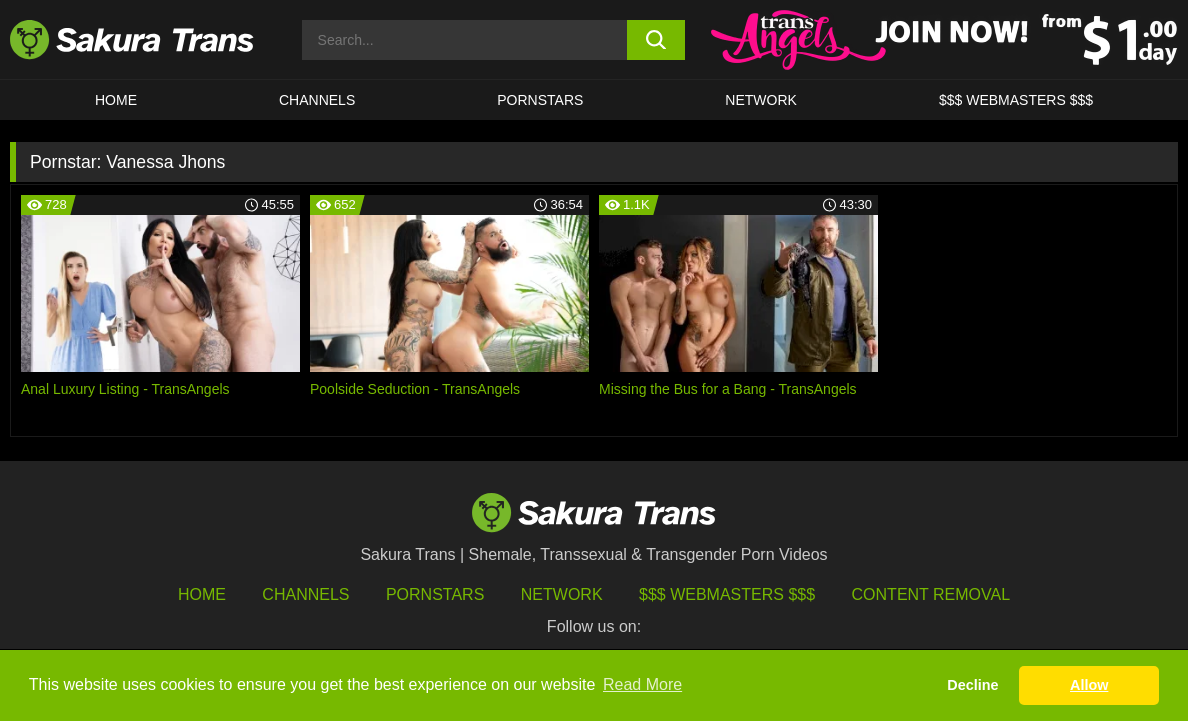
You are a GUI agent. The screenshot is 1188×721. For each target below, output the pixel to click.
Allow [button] (1089, 685)
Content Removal (931, 594)
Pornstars (435, 594)
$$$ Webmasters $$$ (727, 594)
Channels (305, 594)
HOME (116, 100)
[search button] (655, 40)
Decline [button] (972, 685)
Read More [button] (642, 684)
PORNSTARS (540, 100)
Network (761, 100)
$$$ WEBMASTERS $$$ (1016, 100)
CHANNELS (317, 100)
